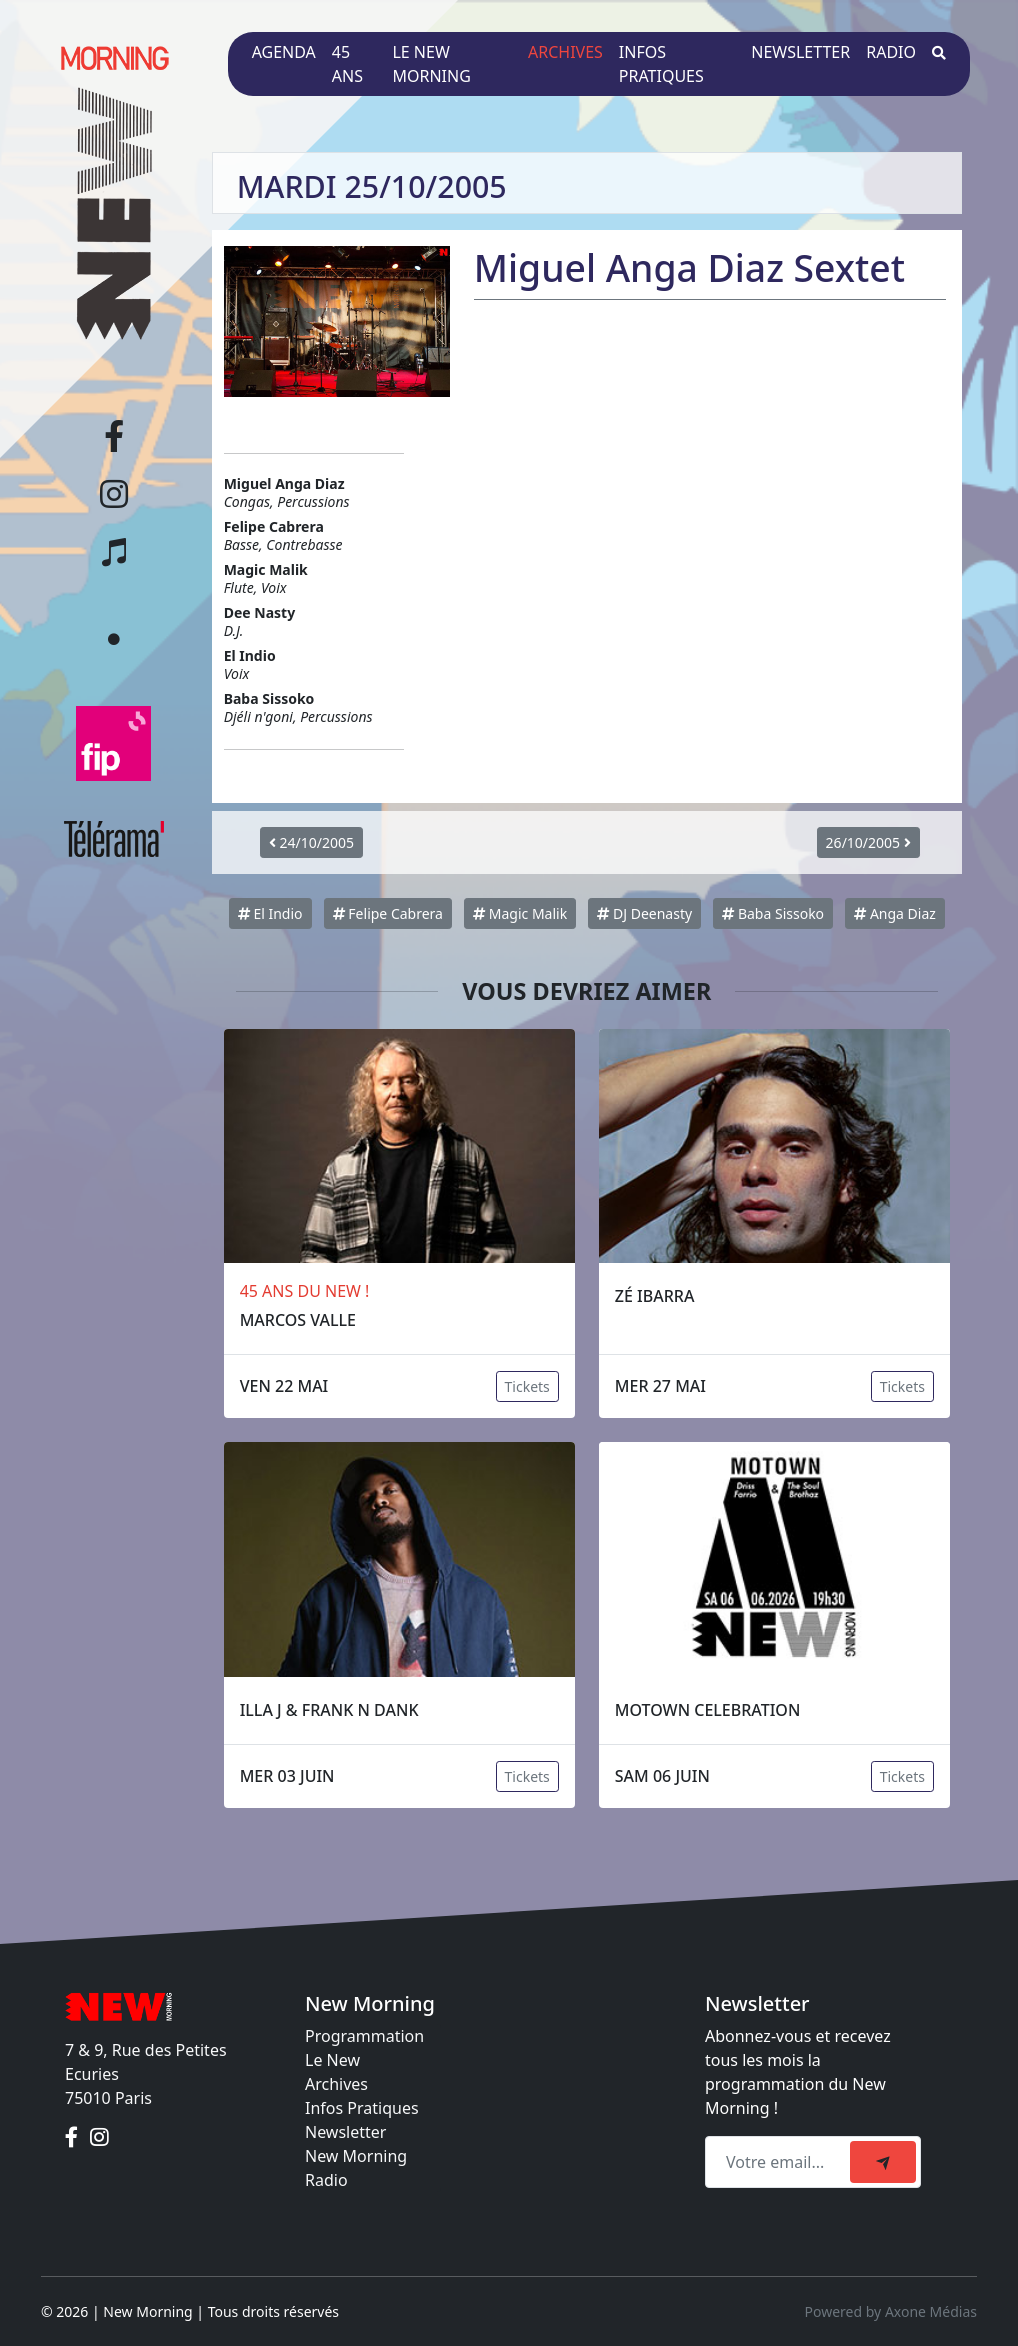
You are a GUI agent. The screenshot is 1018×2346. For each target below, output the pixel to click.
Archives (565, 52)
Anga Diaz (895, 913)
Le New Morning (431, 64)
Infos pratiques (661, 64)
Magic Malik (520, 913)
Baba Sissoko (773, 913)
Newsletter (800, 52)
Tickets (527, 1386)
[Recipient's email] (780, 2162)
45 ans (347, 64)
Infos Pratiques (362, 2108)
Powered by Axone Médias (891, 2311)
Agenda (284, 52)
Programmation (364, 2036)
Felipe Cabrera (388, 913)
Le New (332, 2060)
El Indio (270, 913)
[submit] (883, 2162)
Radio (891, 52)
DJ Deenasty (644, 913)
